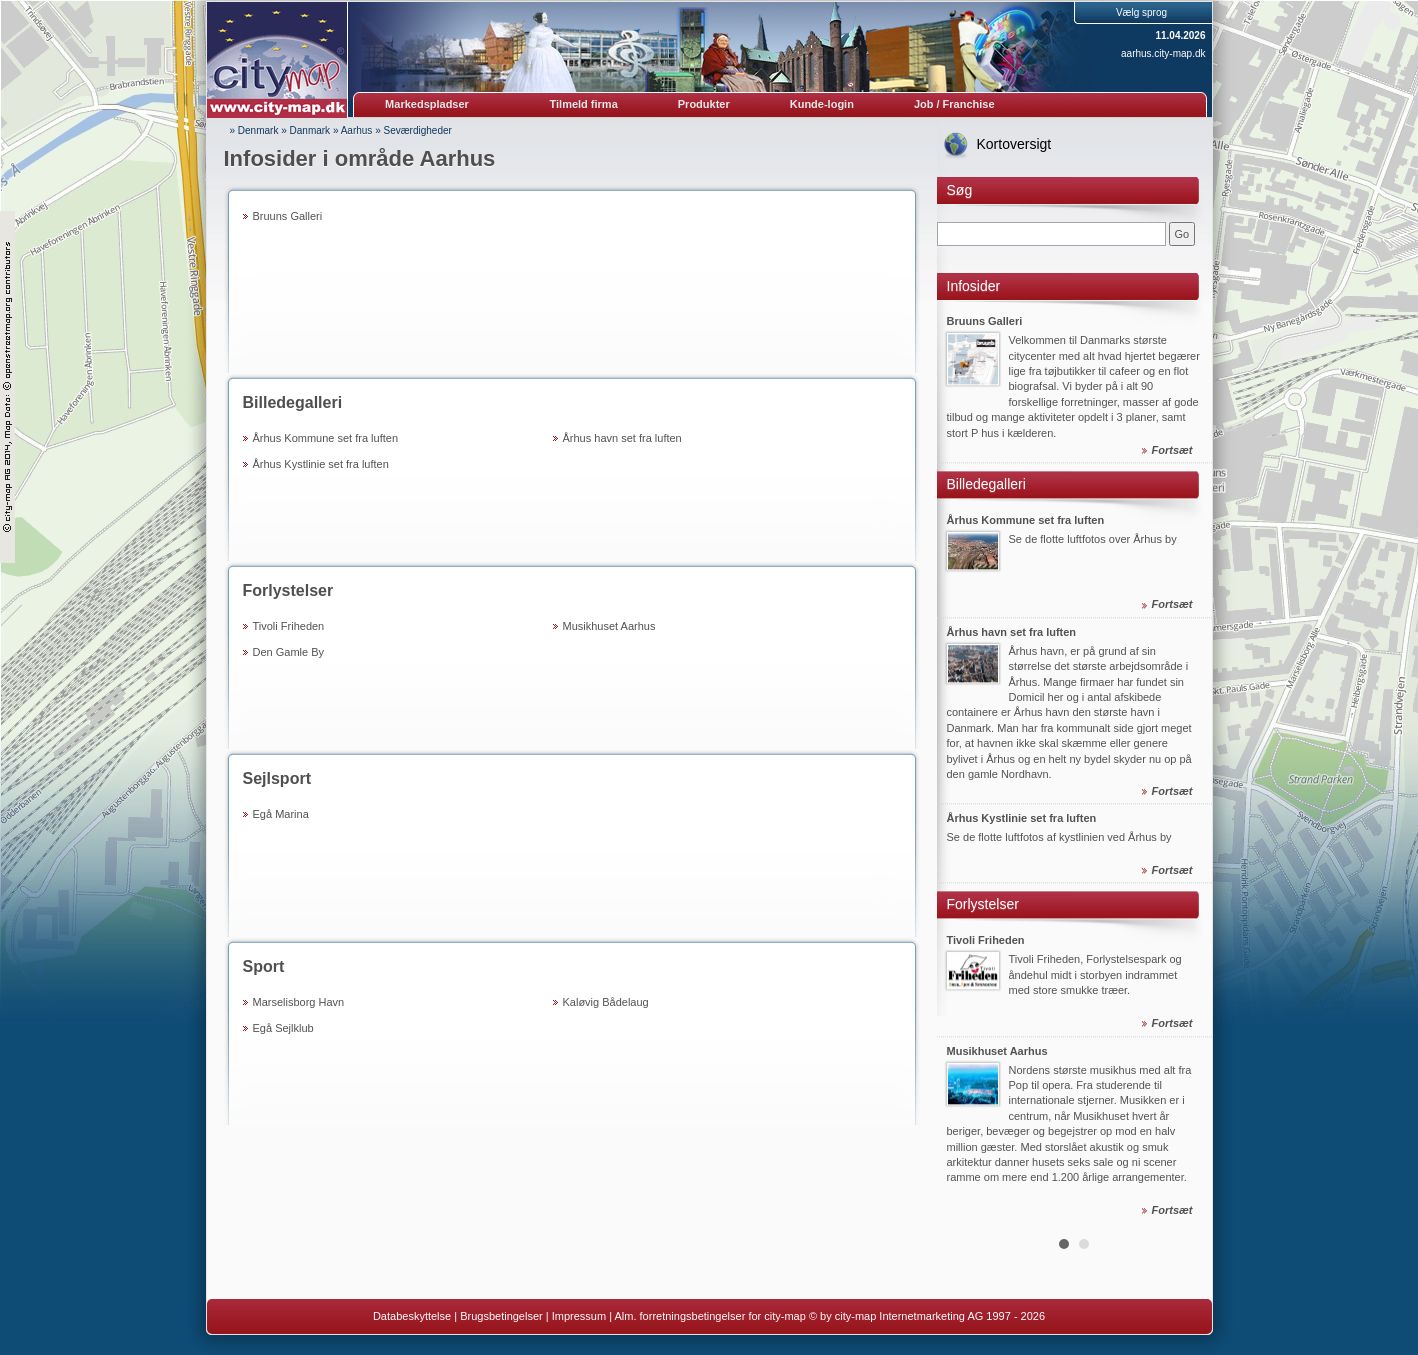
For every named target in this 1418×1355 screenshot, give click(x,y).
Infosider (974, 286)
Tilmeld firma (584, 104)
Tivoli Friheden (289, 626)
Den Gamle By (289, 652)
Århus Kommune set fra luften (326, 438)
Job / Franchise (954, 104)
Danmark (310, 130)
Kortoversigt (1014, 144)
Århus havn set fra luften (622, 438)
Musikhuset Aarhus (609, 626)
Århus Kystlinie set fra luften (321, 464)
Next (1186, 763)
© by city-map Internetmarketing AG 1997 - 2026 (927, 1316)
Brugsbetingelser (501, 1316)
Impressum (579, 1316)
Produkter (704, 104)
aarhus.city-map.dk (1163, 53)
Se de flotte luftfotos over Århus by (1093, 539)
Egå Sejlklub (283, 1028)
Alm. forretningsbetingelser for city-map (709, 1316)
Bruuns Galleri (288, 216)
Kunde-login (822, 104)
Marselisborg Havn (299, 1002)
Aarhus (357, 130)
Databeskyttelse (412, 1316)
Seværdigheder (418, 130)
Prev (963, 763)
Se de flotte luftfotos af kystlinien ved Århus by (1059, 838)
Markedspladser (427, 104)
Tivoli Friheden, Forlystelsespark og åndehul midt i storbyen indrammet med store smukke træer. (1095, 975)
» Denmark (254, 130)
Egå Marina (281, 814)
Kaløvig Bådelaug (606, 1002)
